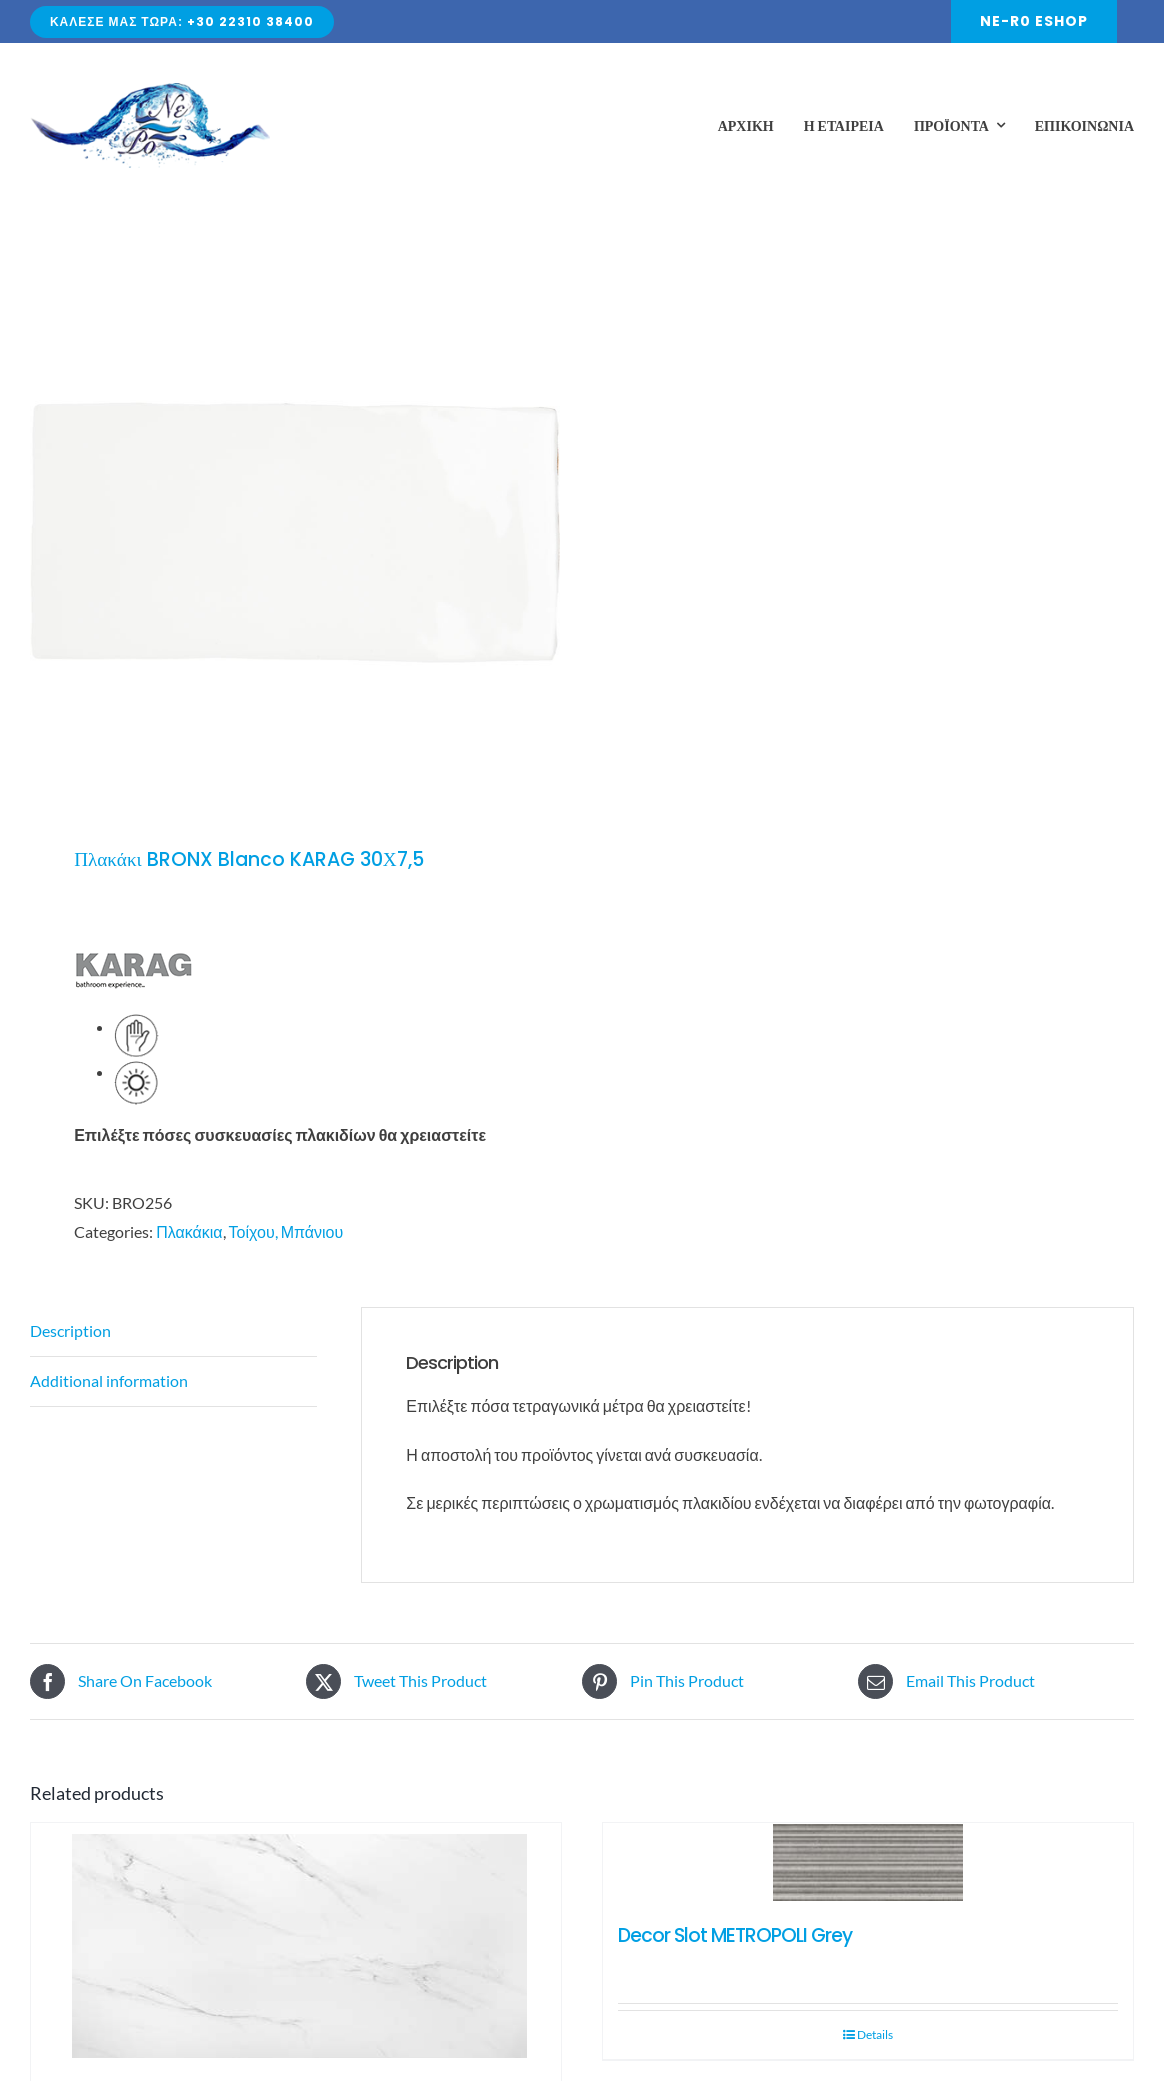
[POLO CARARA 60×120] (296, 1944)
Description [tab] (70, 1330)
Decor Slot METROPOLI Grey (735, 1935)
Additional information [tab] (109, 1380)
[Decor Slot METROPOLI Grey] (868, 1863)
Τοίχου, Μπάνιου (286, 1231)
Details (875, 2034)
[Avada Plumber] (150, 90)
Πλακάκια (189, 1231)
